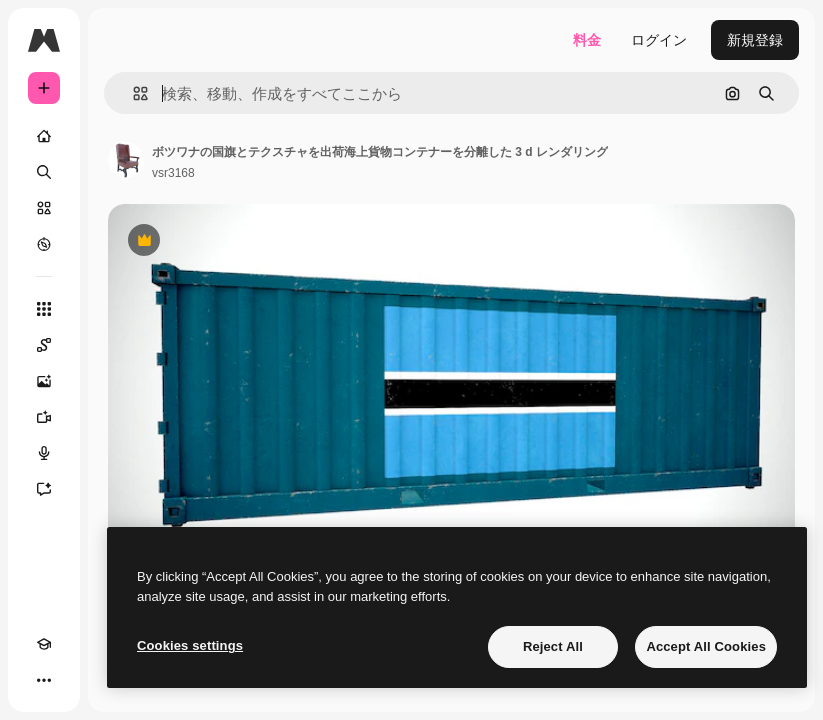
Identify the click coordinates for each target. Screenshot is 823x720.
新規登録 (755, 40)
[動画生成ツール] (44, 417)
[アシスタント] (44, 489)
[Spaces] (44, 345)
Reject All (553, 646)
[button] (132, 93)
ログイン (659, 40)
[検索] (44, 172)
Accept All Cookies (706, 646)
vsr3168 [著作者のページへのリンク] (173, 173)
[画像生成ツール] (44, 381)
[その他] (44, 680)
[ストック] (44, 208)
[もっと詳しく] (44, 244)
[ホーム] (44, 136)
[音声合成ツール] (44, 453)
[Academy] (44, 644)
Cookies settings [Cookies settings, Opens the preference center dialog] (190, 645)
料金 (587, 40)
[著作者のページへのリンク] (126, 160)
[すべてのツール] (44, 309)
